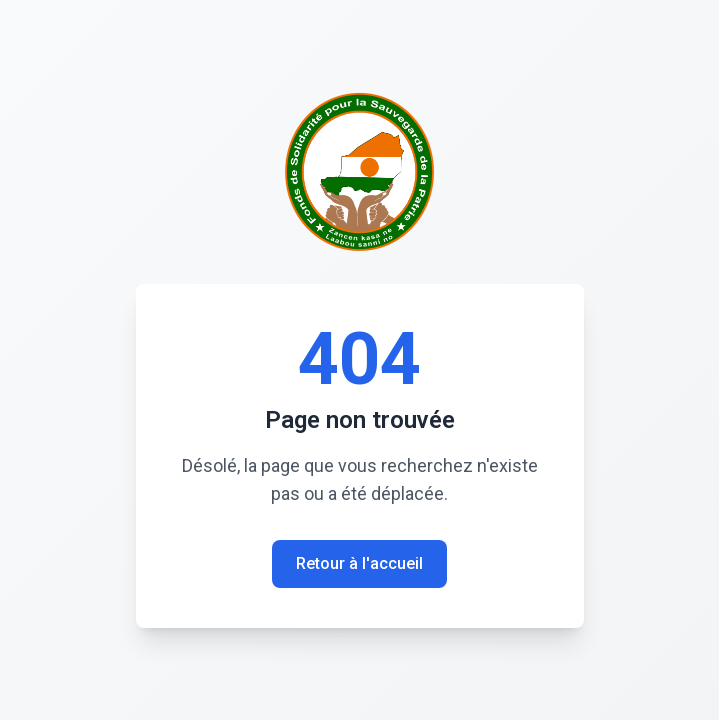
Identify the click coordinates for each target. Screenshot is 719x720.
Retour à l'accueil (359, 563)
